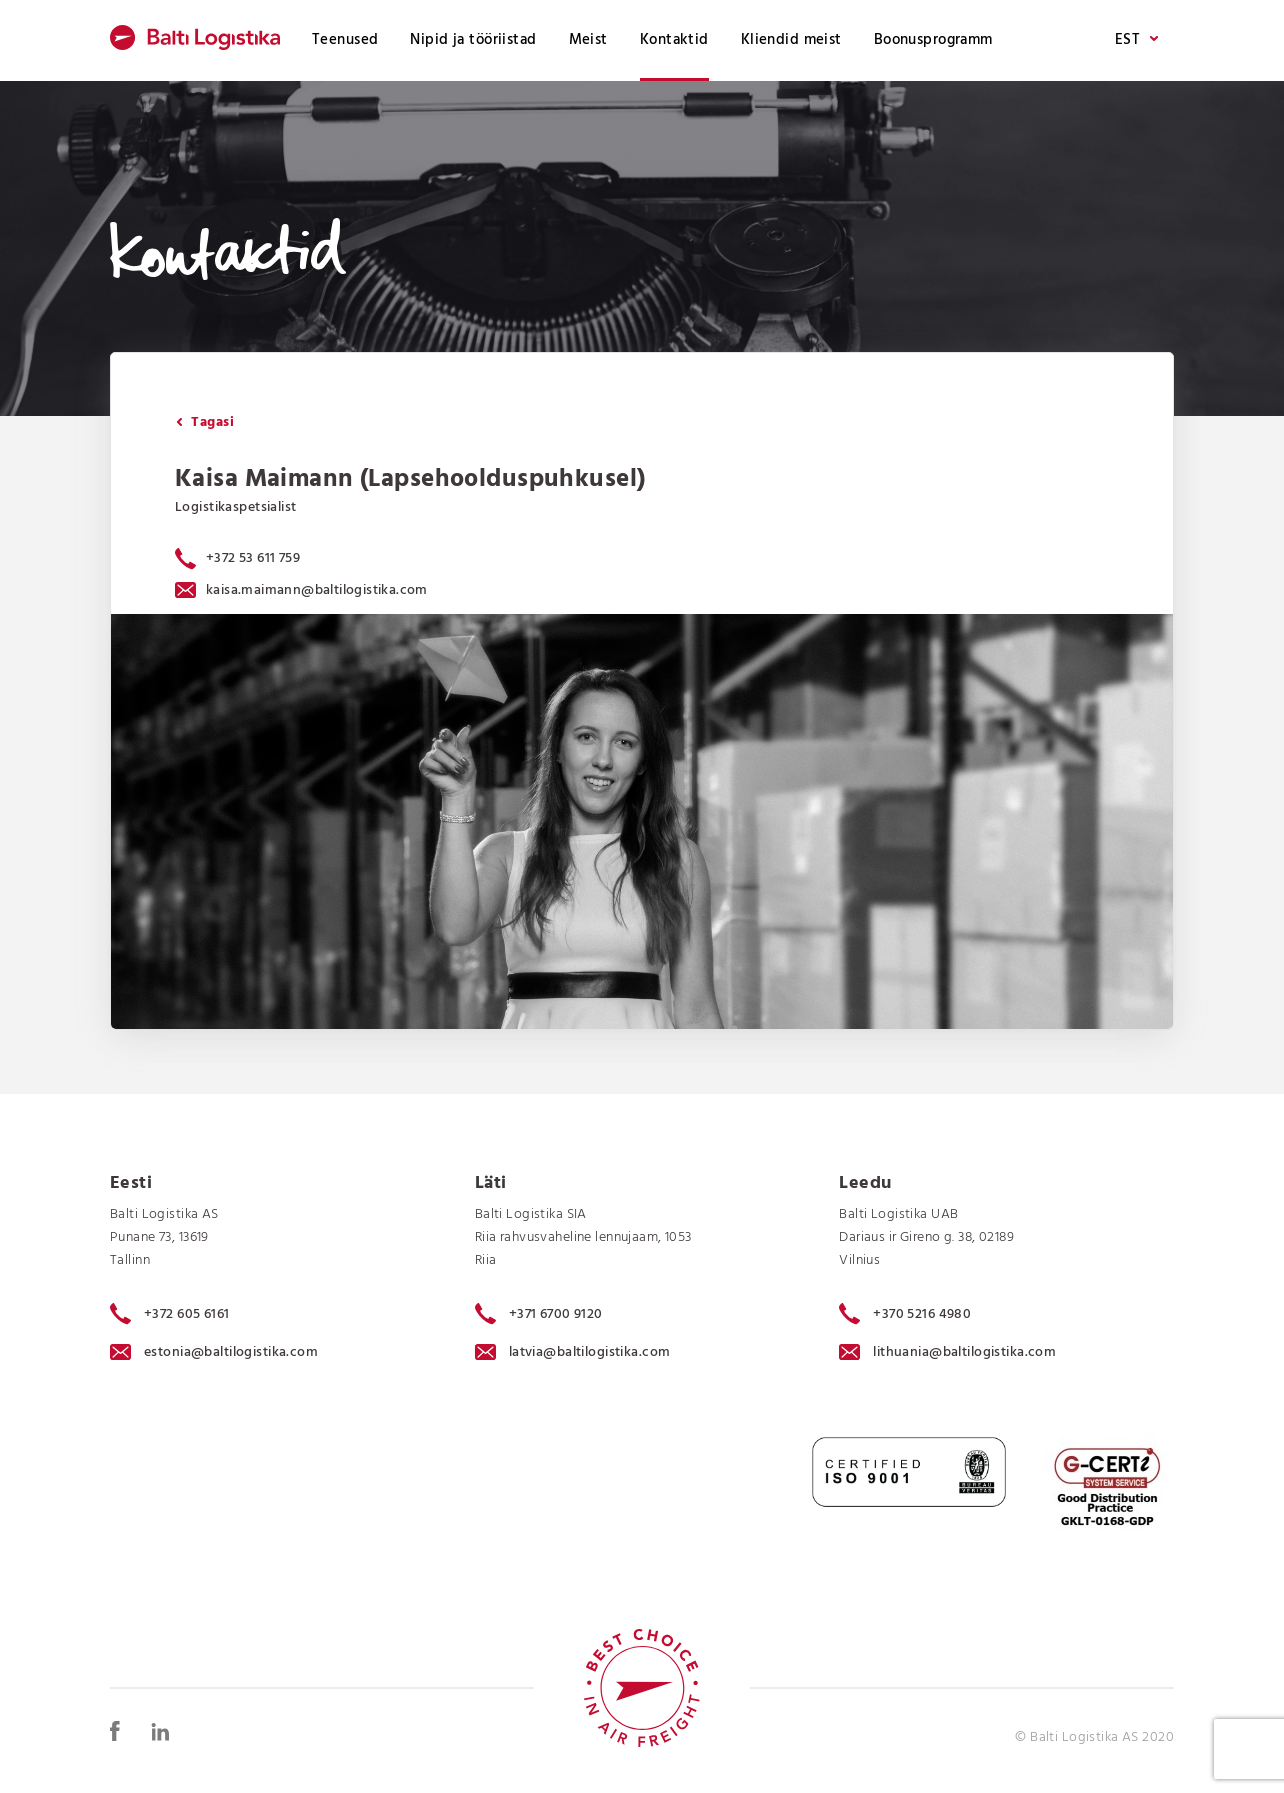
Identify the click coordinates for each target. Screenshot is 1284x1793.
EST (1136, 40)
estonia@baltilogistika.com (214, 1352)
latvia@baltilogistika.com (573, 1352)
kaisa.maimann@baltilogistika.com (301, 590)
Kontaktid (674, 40)
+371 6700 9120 (539, 1314)
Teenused (345, 40)
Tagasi (205, 422)
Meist (588, 40)
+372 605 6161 (170, 1314)
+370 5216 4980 (905, 1314)
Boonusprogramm (933, 40)
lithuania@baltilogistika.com (947, 1352)
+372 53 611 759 (253, 558)
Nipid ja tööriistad (473, 40)
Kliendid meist (791, 40)
